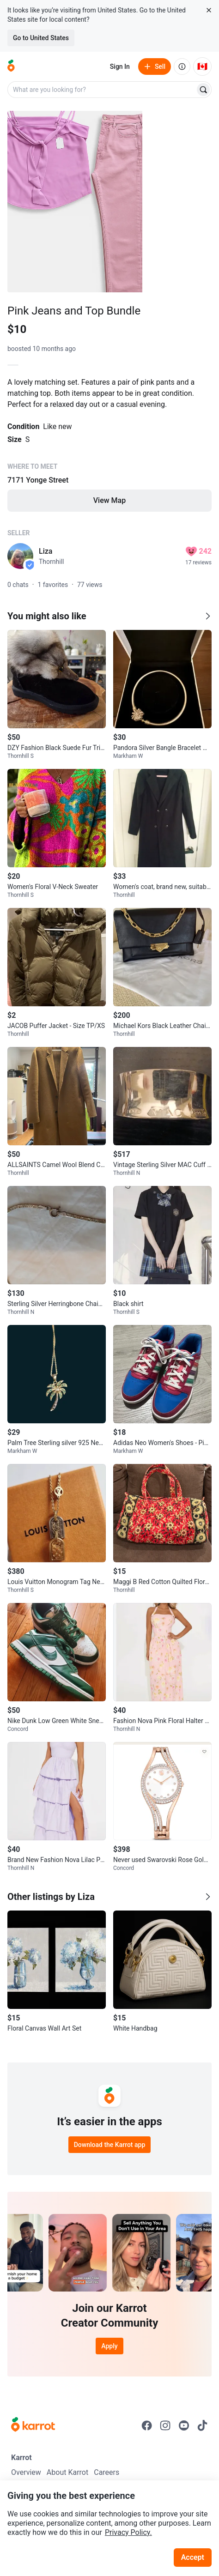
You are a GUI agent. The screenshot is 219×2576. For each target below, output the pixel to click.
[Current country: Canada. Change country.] (202, 66)
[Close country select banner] (208, 10)
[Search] (203, 89)
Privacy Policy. (128, 2532)
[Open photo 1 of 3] (74, 201)
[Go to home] (11, 66)
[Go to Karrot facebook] (146, 2425)
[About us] (182, 66)
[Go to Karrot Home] (33, 2425)
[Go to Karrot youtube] (183, 2425)
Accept (192, 2557)
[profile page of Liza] (20, 556)
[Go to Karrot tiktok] (202, 2425)
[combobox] (102, 89)
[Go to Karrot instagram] (165, 2425)
